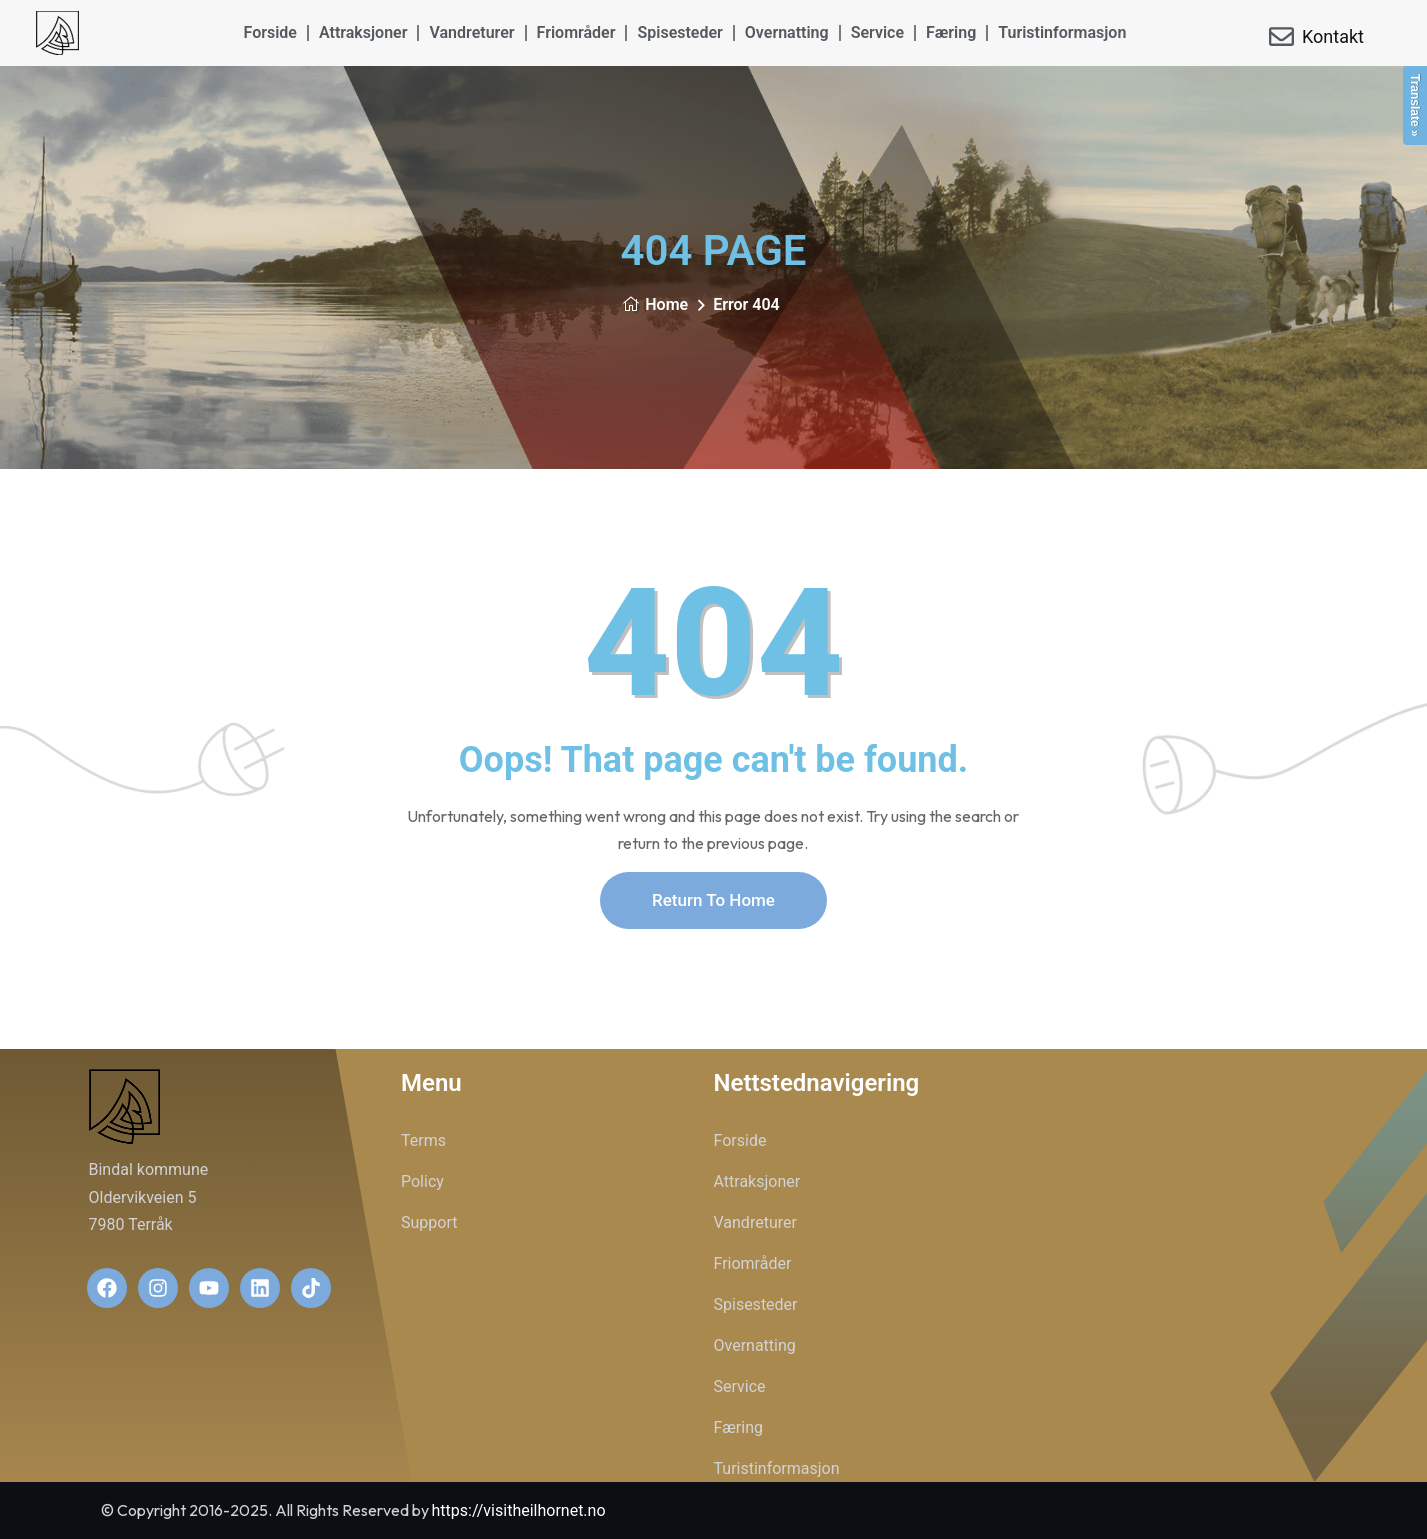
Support (429, 1222)
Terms (423, 1140)
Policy (422, 1181)
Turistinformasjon (1062, 32)
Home (655, 304)
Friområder (576, 32)
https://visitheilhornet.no (519, 1510)
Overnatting (787, 32)
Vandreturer (471, 32)
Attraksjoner (363, 32)
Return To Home (713, 900)
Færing (951, 32)
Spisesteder (679, 32)
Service (877, 32)
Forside (270, 32)
